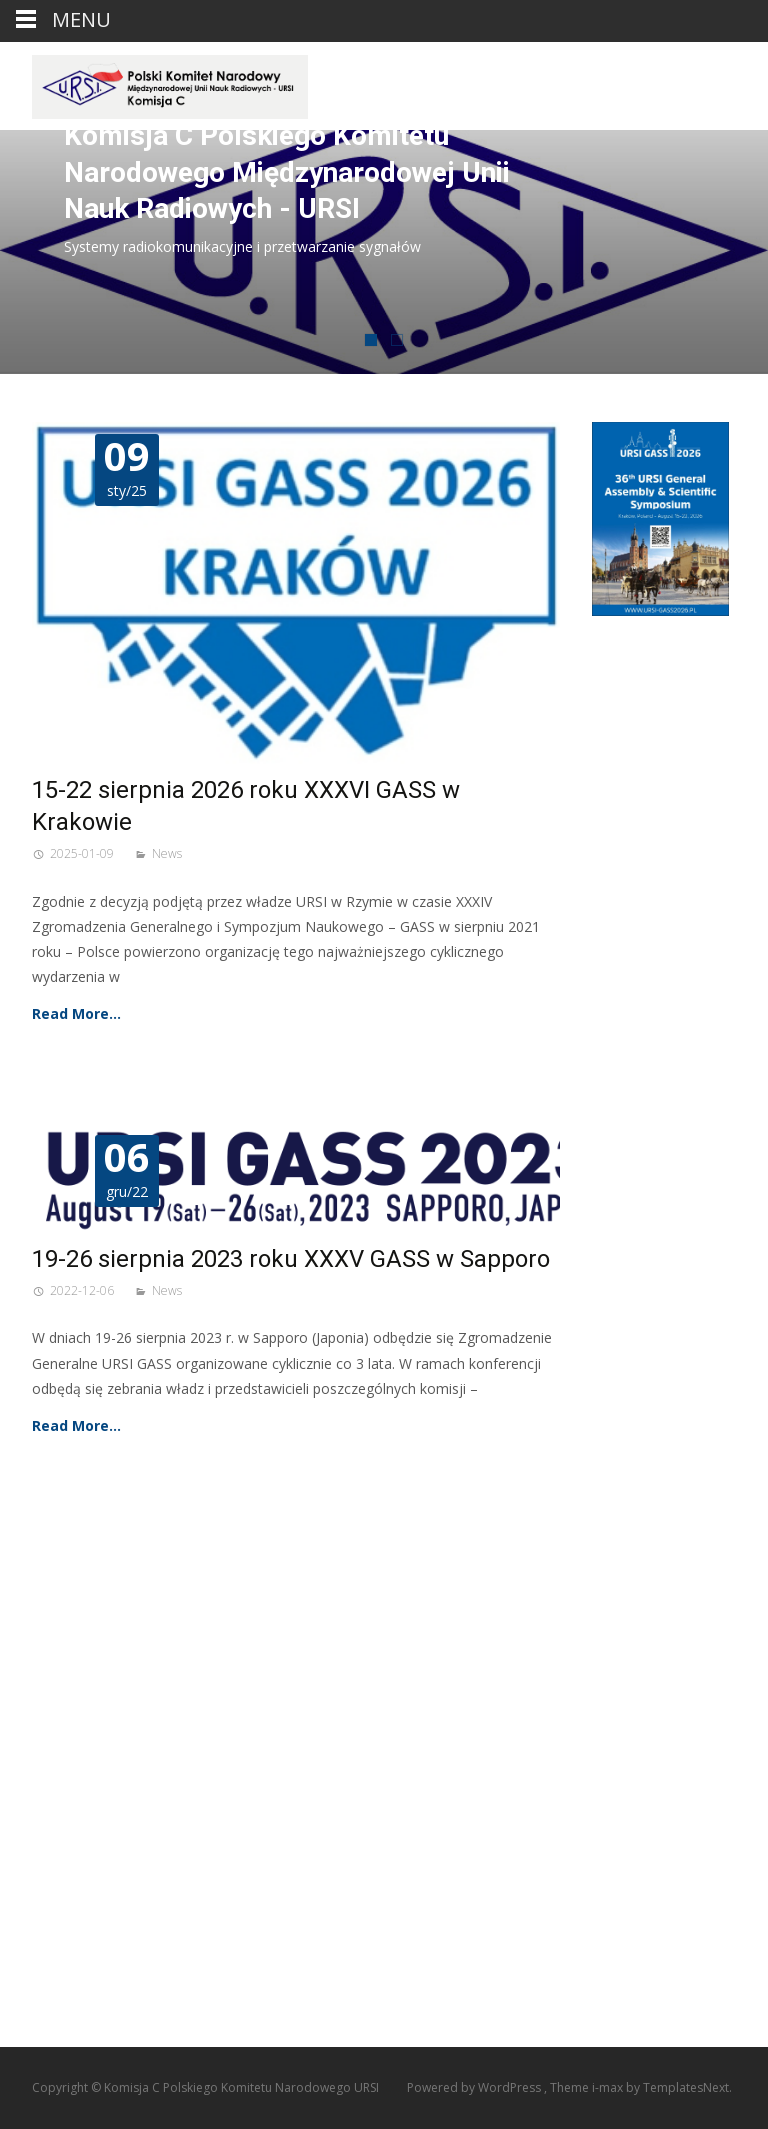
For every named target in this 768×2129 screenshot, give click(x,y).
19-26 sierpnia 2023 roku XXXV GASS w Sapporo (291, 1259)
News (167, 853)
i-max (609, 2087)
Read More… (76, 1013)
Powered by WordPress (475, 2087)
